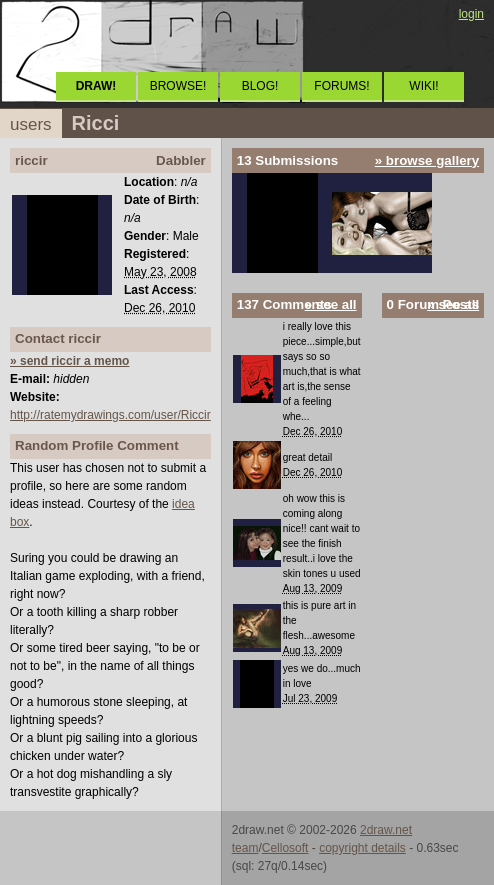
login (471, 14)
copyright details (362, 848)
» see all (331, 304)
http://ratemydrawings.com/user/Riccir (110, 415)
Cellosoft (285, 848)
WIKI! (423, 86)
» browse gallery (427, 160)
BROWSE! (178, 86)
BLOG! (260, 86)
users (31, 124)
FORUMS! (341, 86)
